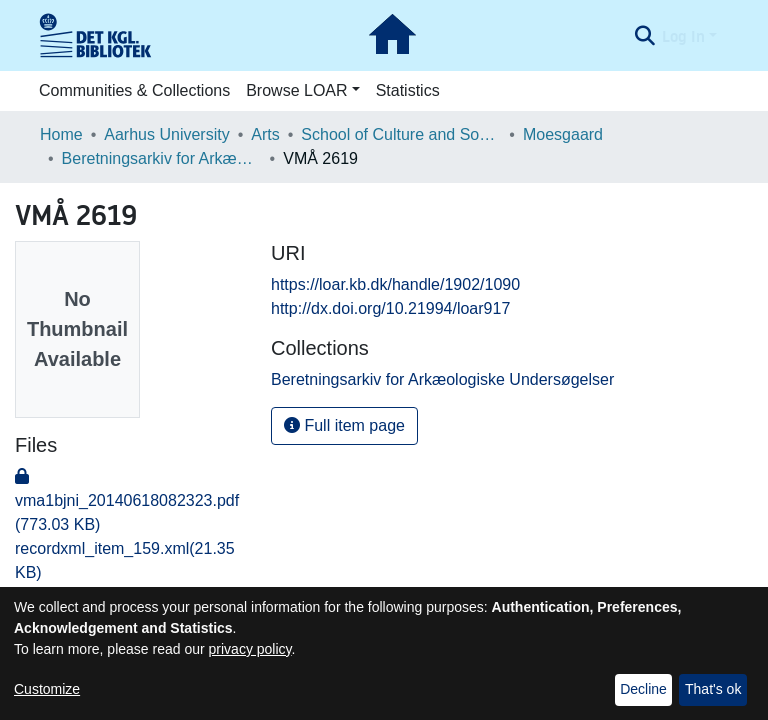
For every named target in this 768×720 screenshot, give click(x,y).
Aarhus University (166, 134)
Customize (47, 689)
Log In (683, 36)
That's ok (713, 689)
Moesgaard (563, 134)
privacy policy (250, 649)
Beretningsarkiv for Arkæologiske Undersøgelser (162, 158)
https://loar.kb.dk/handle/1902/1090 (395, 284)
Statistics (408, 90)
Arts (265, 134)
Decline (643, 689)
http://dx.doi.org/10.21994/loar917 (390, 308)
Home (61, 134)
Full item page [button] (344, 425)
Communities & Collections (134, 90)
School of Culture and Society (401, 134)
